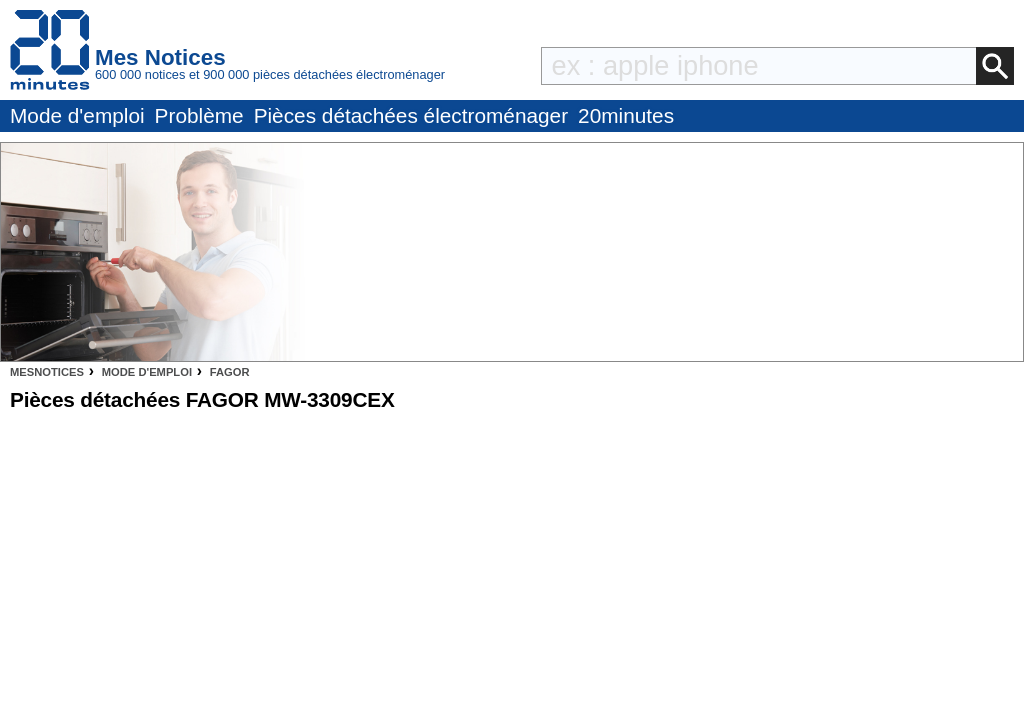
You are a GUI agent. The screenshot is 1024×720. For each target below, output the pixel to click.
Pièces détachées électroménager (411, 115)
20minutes (626, 115)
